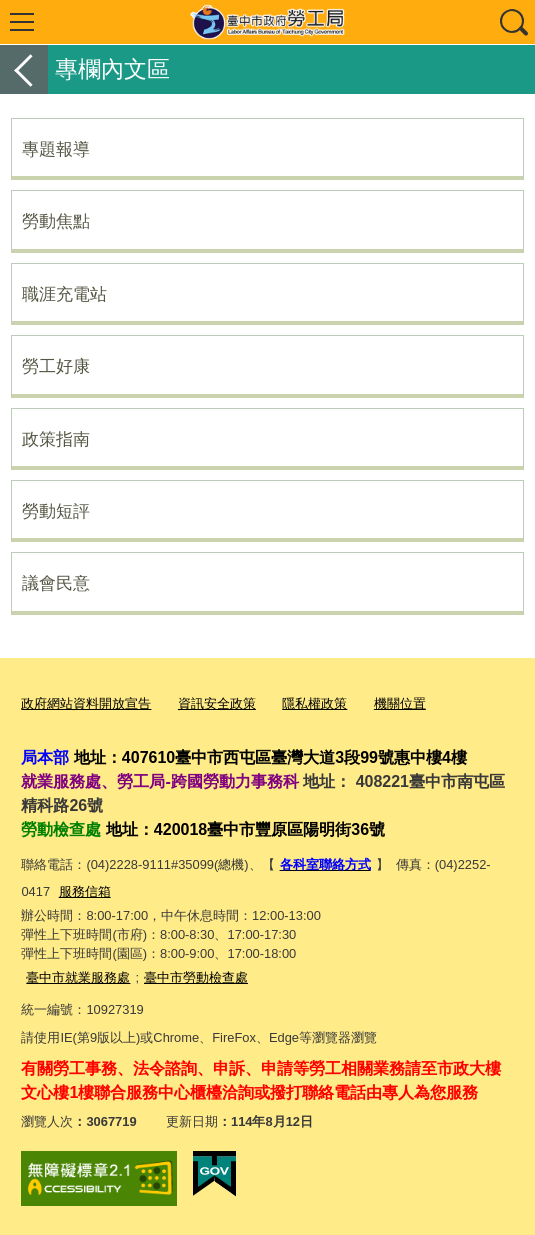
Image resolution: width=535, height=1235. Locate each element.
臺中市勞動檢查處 (196, 976)
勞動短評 (56, 511)
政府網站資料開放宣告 (86, 703)
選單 (22, 22)
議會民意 (56, 583)
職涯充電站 (64, 294)
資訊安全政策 (217, 703)
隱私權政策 (314, 703)
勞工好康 (56, 366)
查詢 (513, 22)
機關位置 (400, 703)
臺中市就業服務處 (78, 976)
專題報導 (56, 149)
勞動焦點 (56, 221)
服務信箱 (85, 891)
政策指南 (56, 439)
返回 (24, 69)
